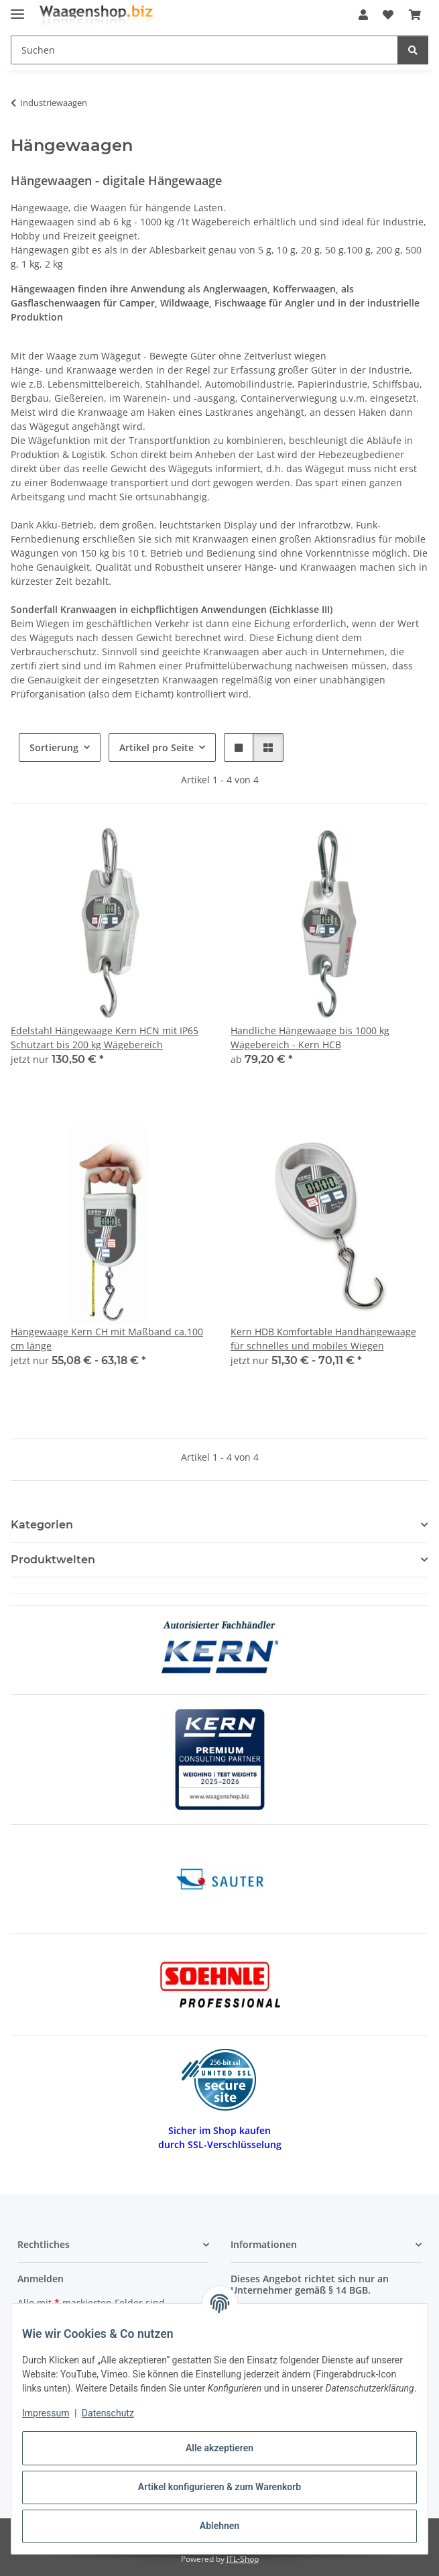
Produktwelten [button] (53, 1559)
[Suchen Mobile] (204, 50)
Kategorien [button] (42, 1524)
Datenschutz (108, 2413)
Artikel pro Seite (156, 747)
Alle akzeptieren (219, 2448)
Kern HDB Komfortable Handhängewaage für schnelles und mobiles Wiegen (323, 1338)
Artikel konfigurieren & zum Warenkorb (219, 2486)
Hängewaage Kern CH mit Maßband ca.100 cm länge (107, 1338)
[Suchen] (412, 50)
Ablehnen (219, 2525)
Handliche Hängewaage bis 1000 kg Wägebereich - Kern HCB (310, 1037)
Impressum (45, 2413)
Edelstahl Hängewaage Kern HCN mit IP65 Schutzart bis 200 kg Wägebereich (104, 1037)
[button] (363, 14)
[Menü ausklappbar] (17, 8)
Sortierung (53, 747)
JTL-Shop (243, 2559)
